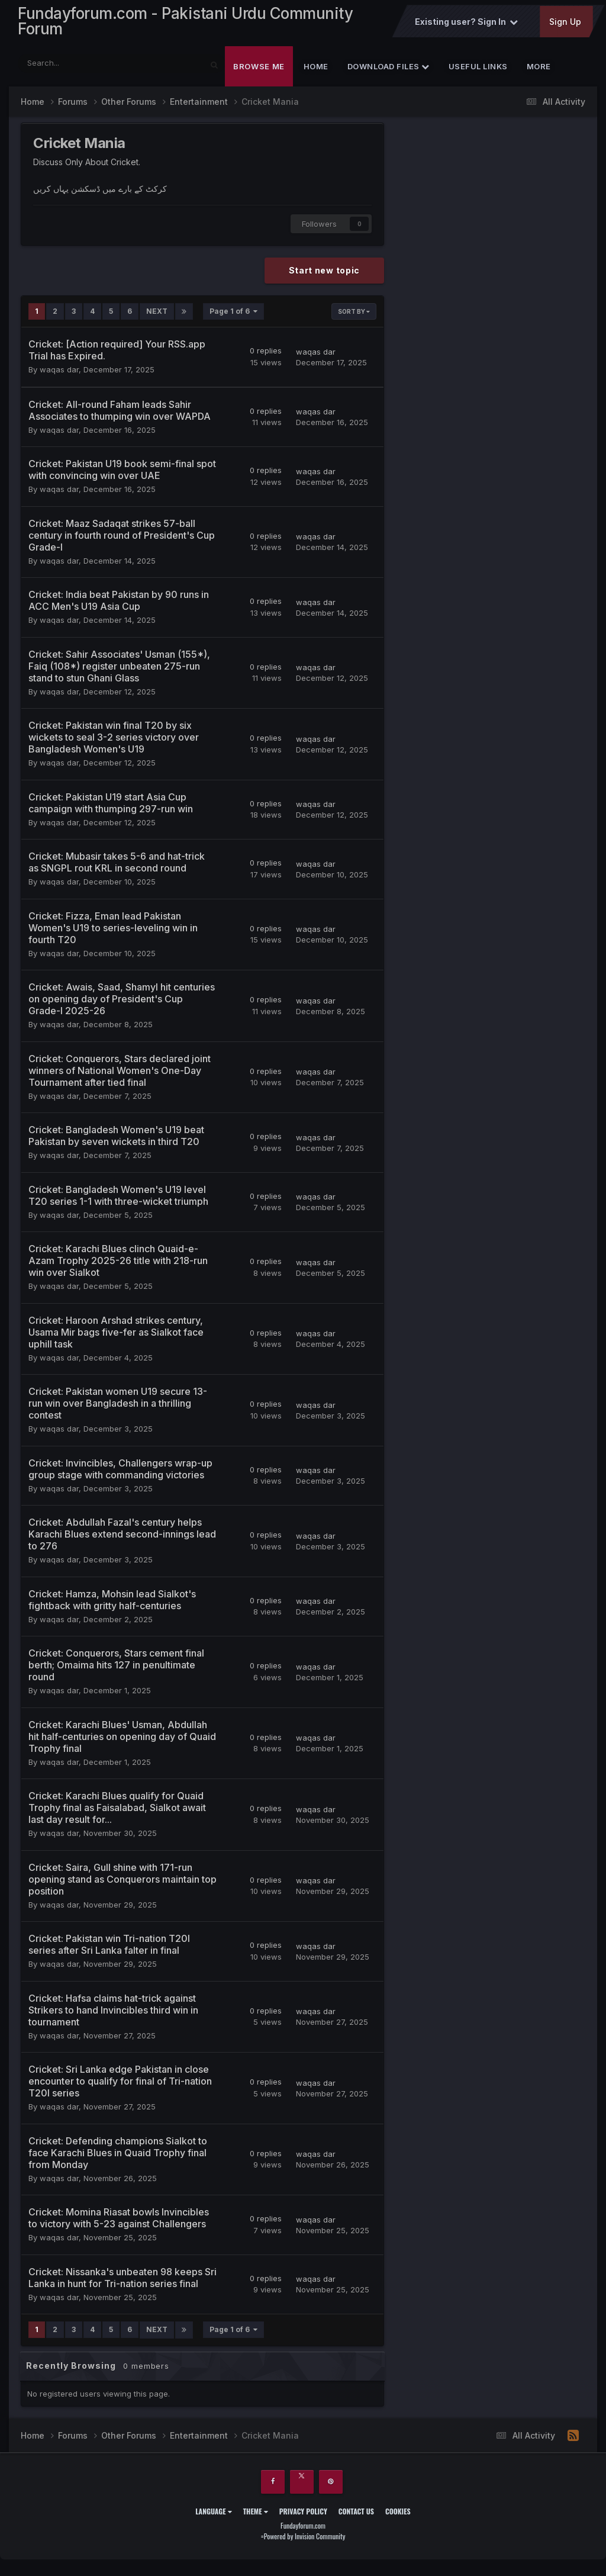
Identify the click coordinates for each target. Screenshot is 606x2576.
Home (316, 71)
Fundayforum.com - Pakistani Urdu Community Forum (185, 23)
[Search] (79, 68)
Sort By (354, 316)
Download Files (388, 71)
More (539, 71)
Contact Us (356, 2515)
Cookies (398, 2515)
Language (213, 2515)
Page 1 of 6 (233, 315)
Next (156, 315)
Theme (255, 2515)
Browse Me (259, 71)
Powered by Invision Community (305, 2541)
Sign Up (565, 25)
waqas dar (59, 374)
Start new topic (324, 275)
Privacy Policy (303, 2515)
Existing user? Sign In (465, 25)
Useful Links (478, 71)
